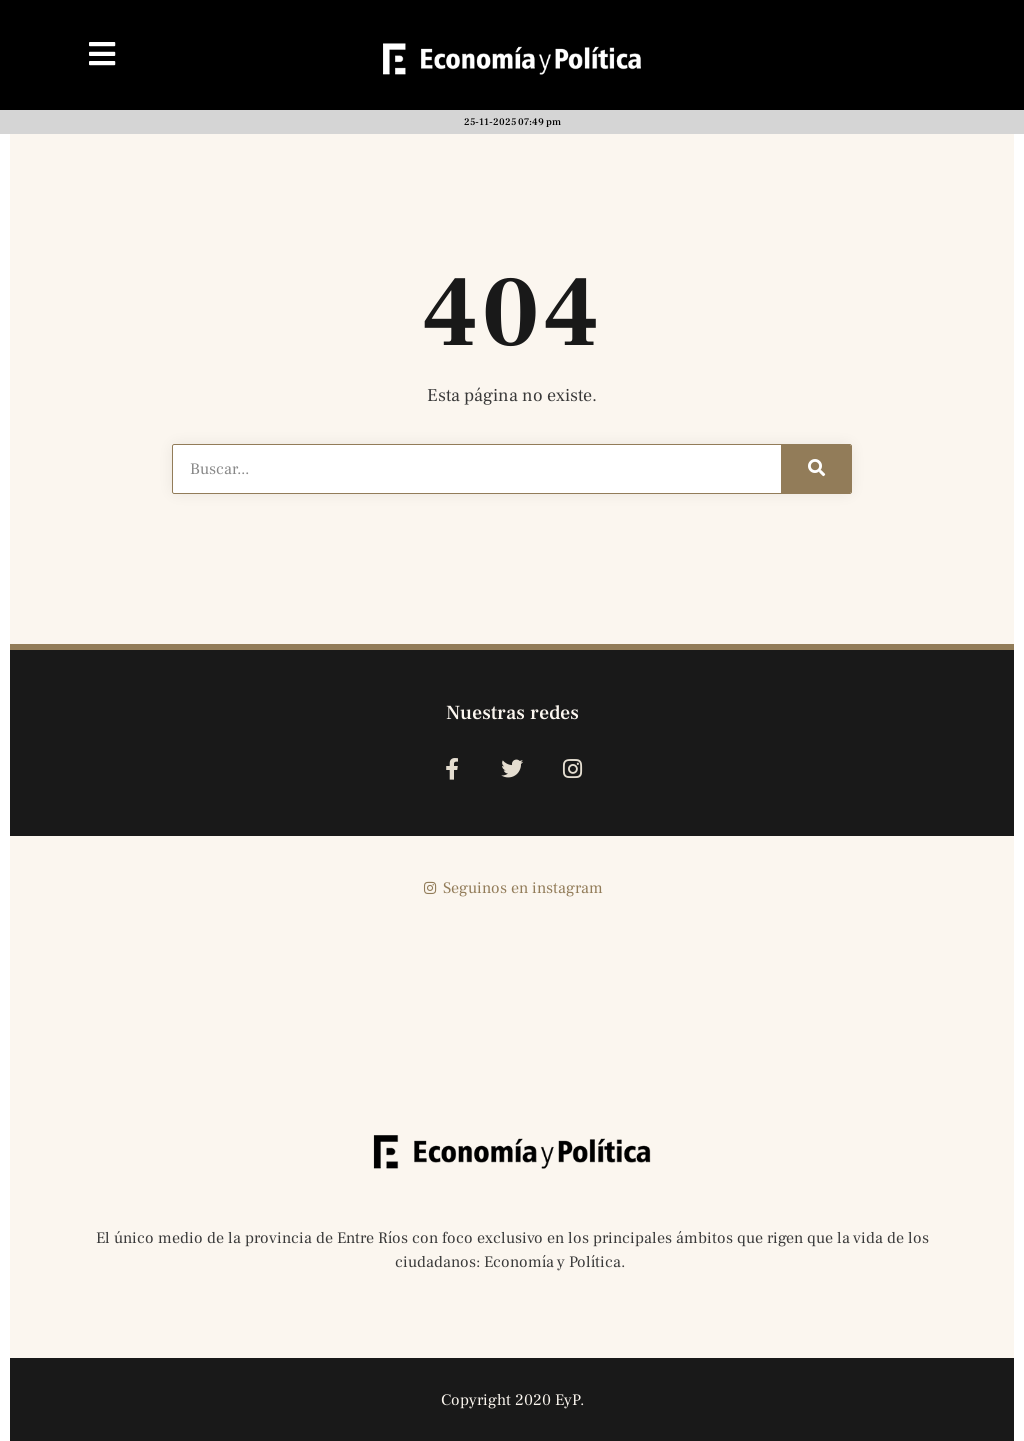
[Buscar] (816, 469)
